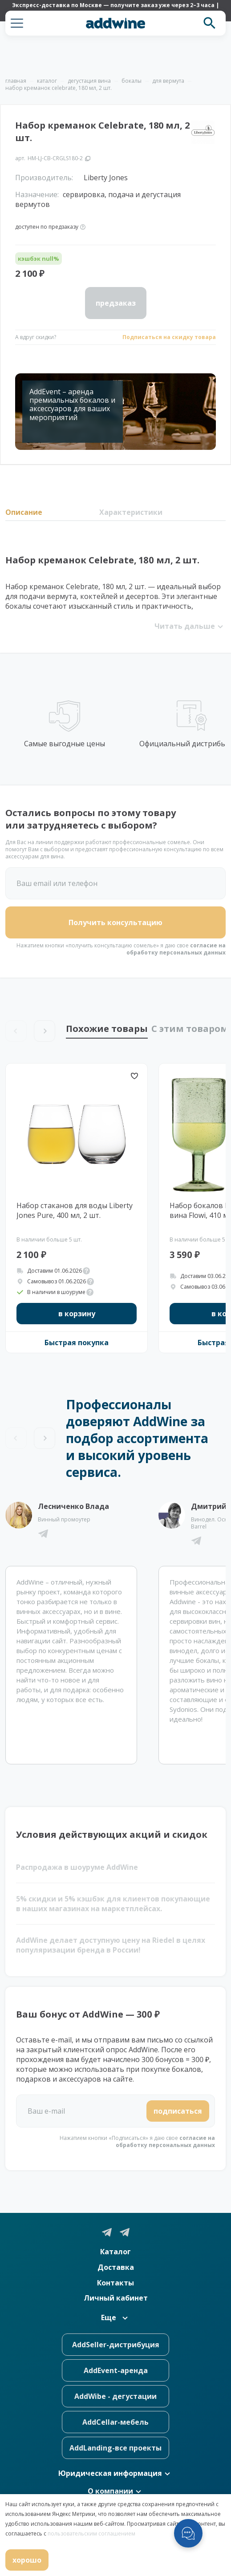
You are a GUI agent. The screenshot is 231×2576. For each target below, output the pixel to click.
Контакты (115, 2283)
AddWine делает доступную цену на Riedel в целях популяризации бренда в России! (110, 1945)
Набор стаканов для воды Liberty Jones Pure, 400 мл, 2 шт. (74, 1210)
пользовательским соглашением (91, 2533)
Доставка (115, 2267)
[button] (17, 23)
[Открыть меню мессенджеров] (188, 2533)
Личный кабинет (116, 2298)
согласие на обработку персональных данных (176, 949)
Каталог (115, 2252)
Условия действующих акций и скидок (111, 1834)
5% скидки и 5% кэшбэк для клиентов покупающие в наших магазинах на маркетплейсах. (113, 1903)
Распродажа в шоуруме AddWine (77, 1867)
